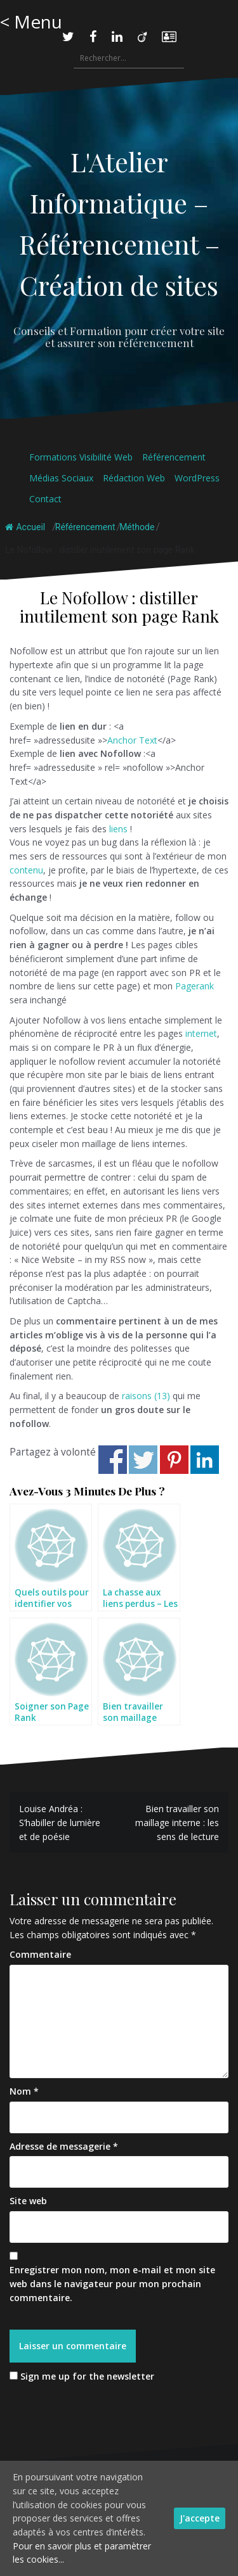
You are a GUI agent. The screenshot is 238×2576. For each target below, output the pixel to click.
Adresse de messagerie (64, 2146)
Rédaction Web (134, 478)
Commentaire (40, 1954)
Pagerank (194, 986)
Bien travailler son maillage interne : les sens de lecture (177, 1822)
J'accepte (200, 2518)
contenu (26, 870)
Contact (45, 499)
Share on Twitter (143, 1459)
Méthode (136, 527)
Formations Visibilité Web (81, 457)
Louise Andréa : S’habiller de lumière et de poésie (59, 1822)
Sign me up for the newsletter (82, 2376)
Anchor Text (132, 740)
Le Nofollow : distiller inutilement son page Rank (100, 550)
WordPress (197, 478)
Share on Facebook (112, 1459)
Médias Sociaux (61, 478)
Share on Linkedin (204, 1459)
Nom (24, 2091)
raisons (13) (146, 1396)
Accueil (25, 527)
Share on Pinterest (174, 1459)
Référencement (174, 457)
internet (201, 1033)
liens (118, 829)
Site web (28, 2201)
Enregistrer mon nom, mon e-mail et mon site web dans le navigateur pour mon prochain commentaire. (112, 2283)
